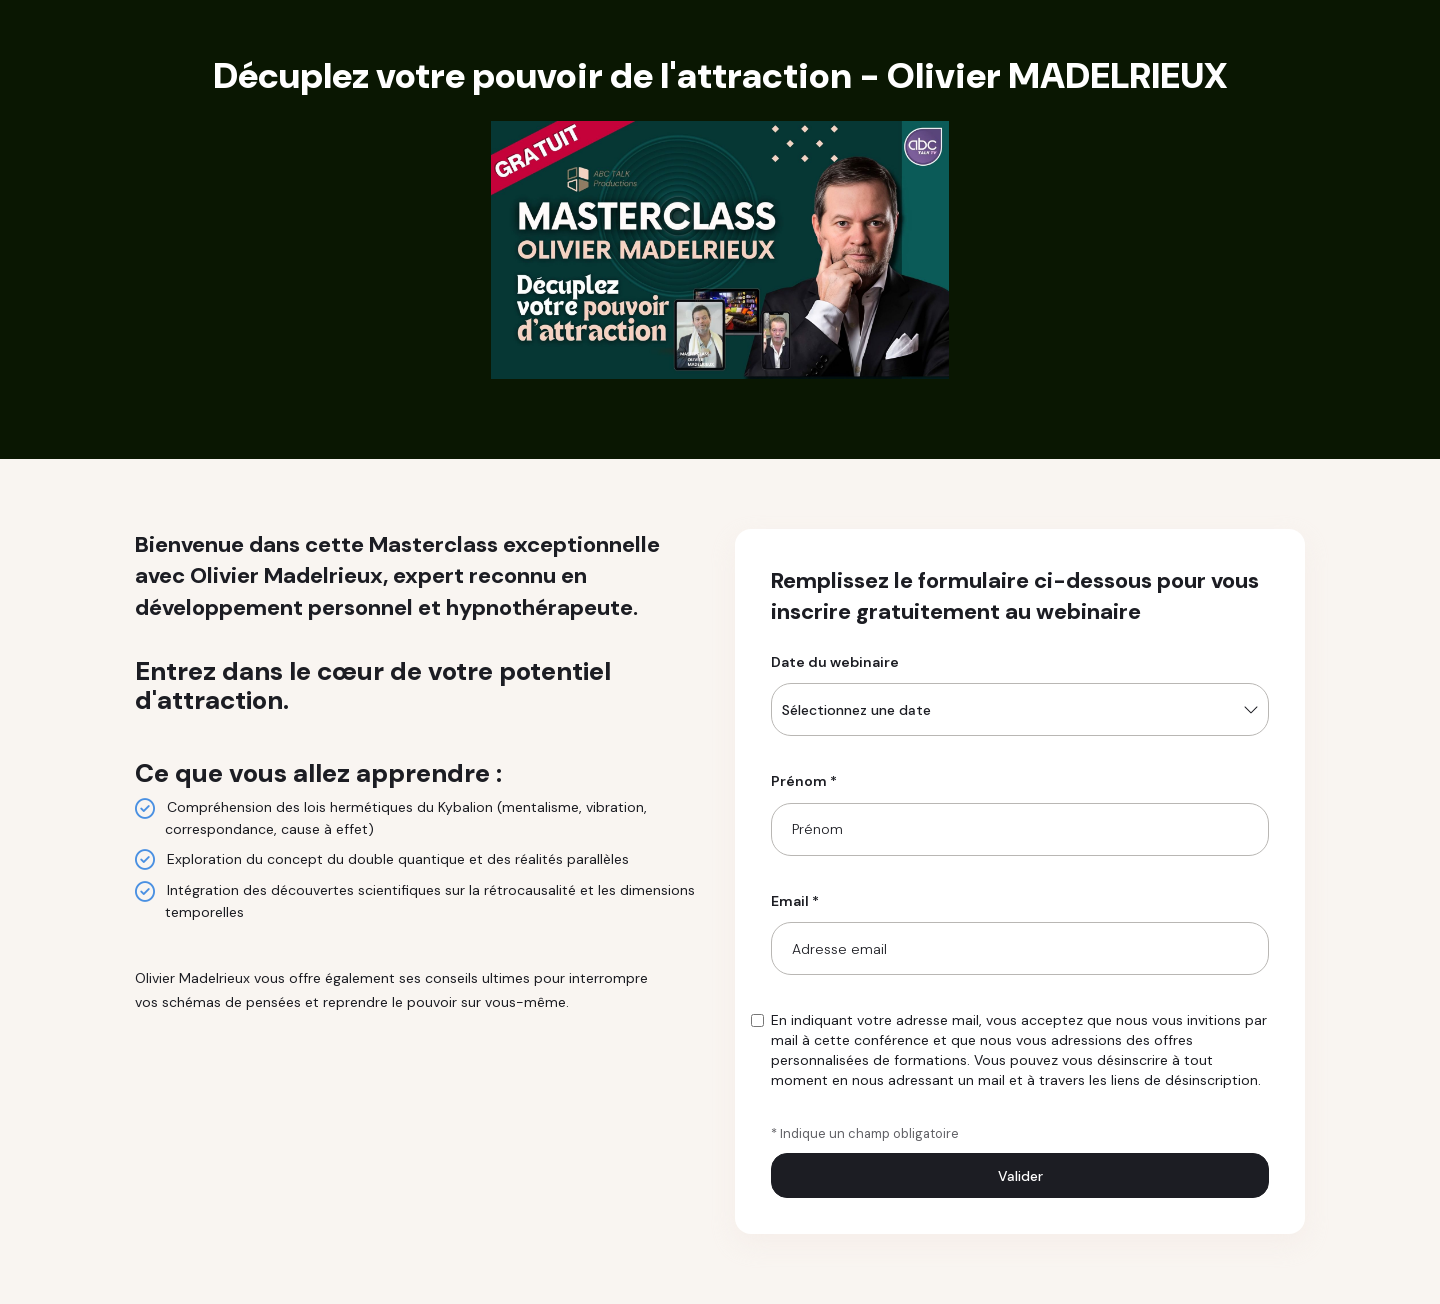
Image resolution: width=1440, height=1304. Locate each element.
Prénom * (804, 781)
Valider (1020, 1176)
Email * (795, 901)
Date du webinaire (835, 662)
